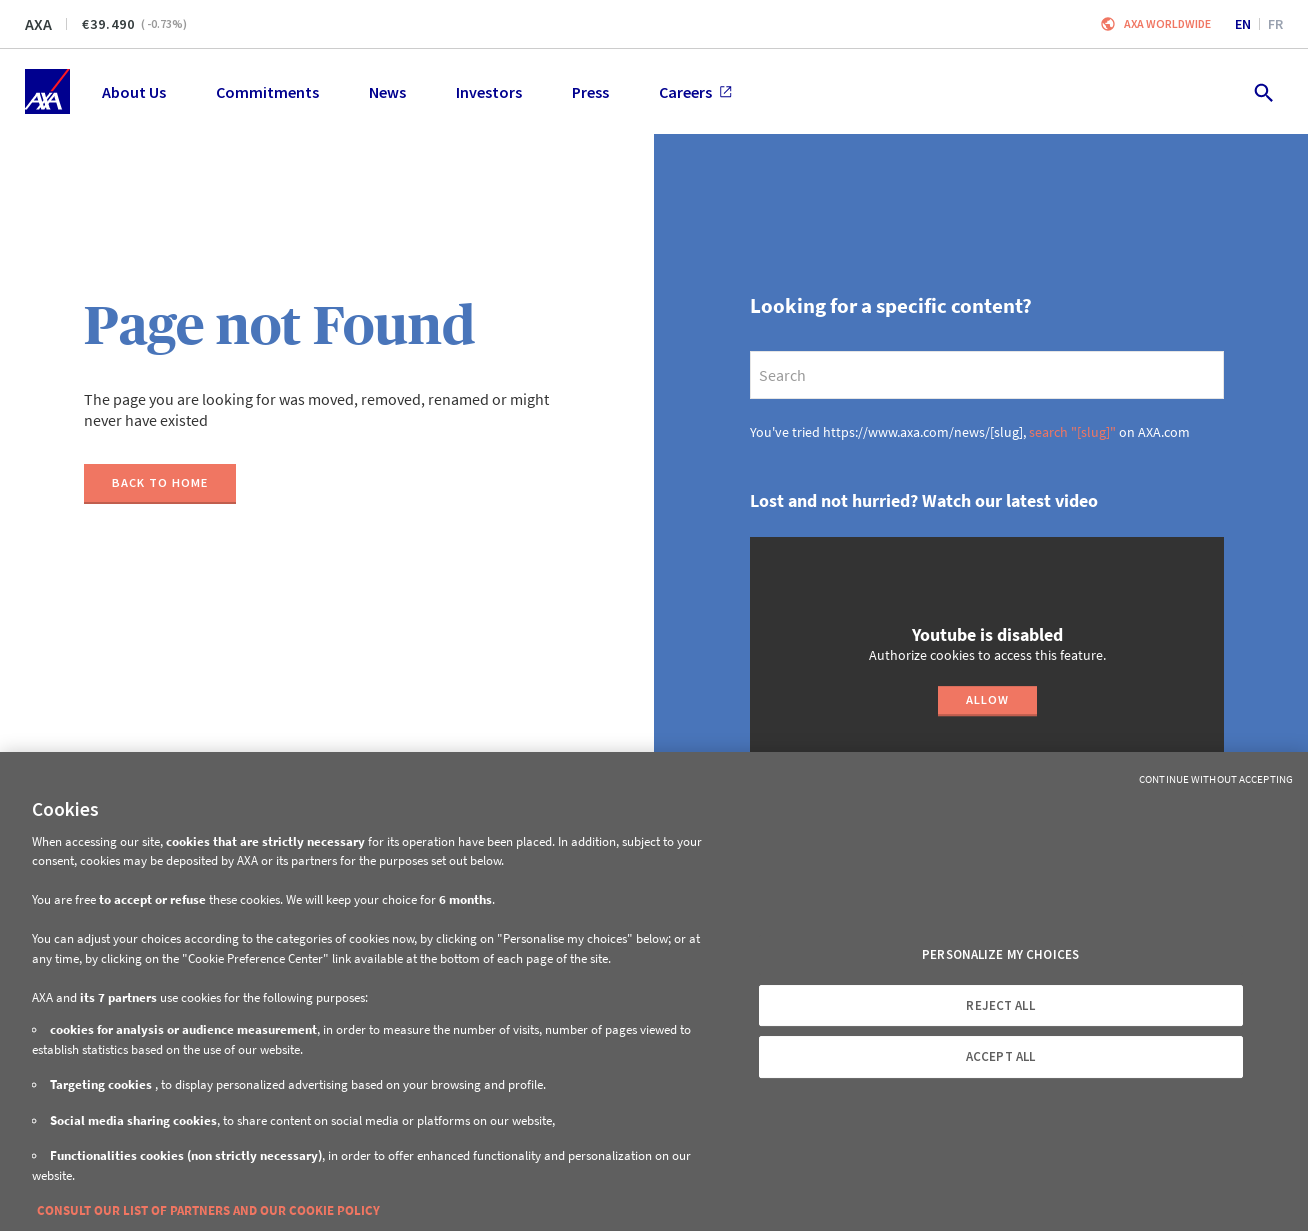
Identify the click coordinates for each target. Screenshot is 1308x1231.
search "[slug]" (1072, 432)
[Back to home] (160, 484)
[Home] (47, 91)
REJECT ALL (1000, 1005)
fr (1275, 24)
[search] (987, 375)
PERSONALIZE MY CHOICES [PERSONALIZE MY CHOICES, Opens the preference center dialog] (1000, 954)
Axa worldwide (1167, 23)
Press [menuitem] (590, 92)
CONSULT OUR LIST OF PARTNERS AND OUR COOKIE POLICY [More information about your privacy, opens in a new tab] (208, 1210)
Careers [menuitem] (695, 92)
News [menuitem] (387, 92)
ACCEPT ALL (1000, 1056)
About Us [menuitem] (134, 92)
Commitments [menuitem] (267, 92)
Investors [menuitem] (489, 92)
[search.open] (1262, 91)
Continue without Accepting (1216, 779)
